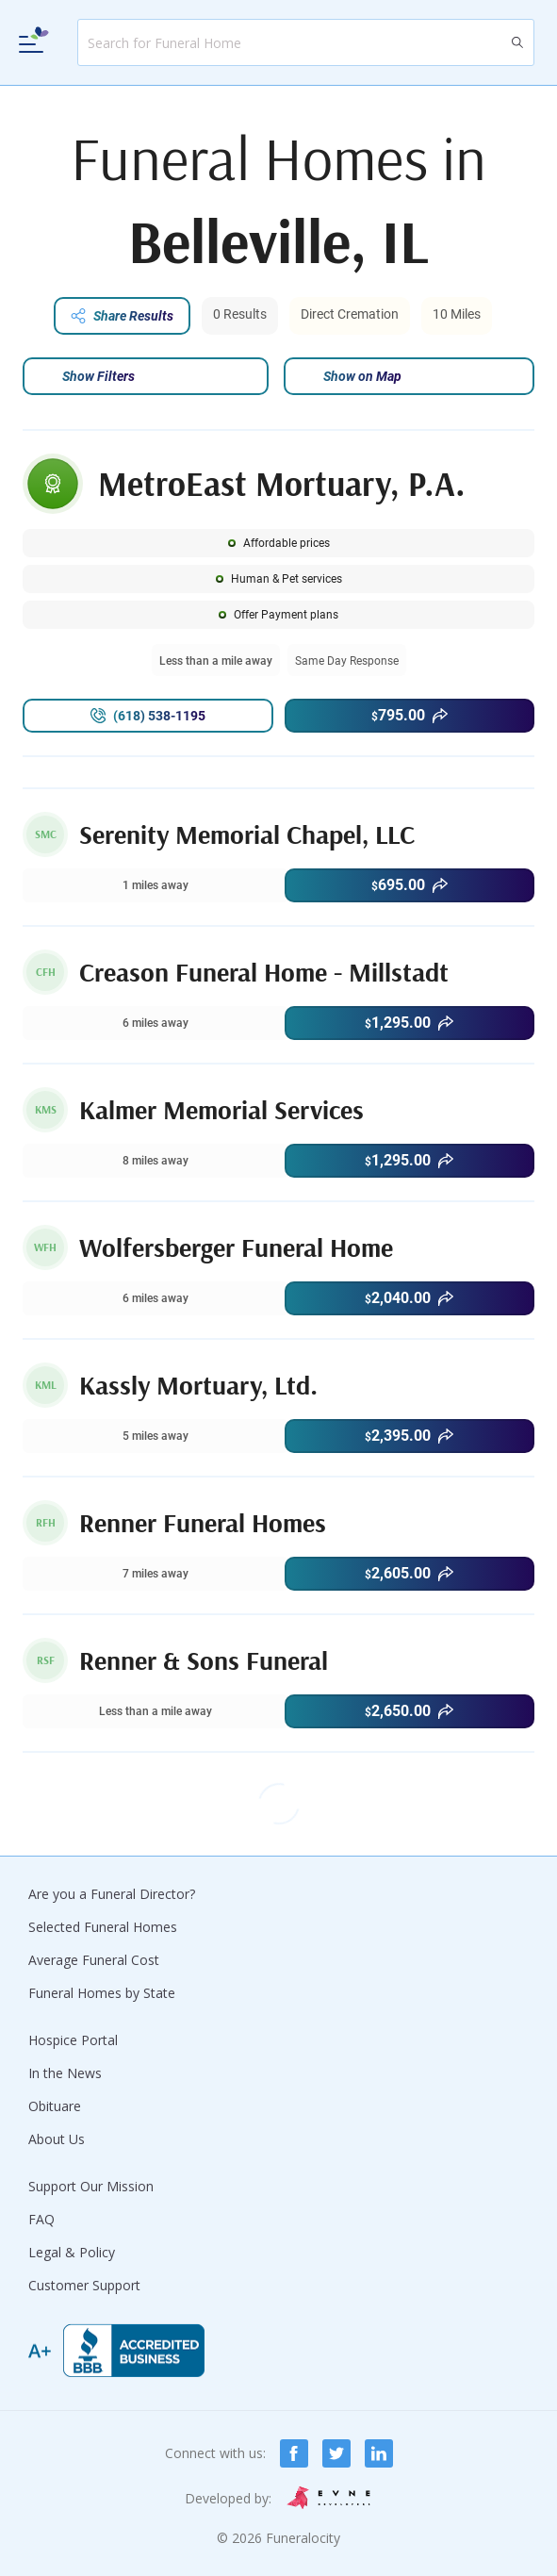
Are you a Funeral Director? (111, 1894)
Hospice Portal (73, 2040)
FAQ (41, 2219)
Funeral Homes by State (101, 1993)
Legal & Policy (71, 2252)
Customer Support (84, 2285)
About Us (56, 2139)
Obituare (54, 2106)
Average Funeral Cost (93, 1960)
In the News (65, 2073)
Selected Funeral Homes (102, 1927)
